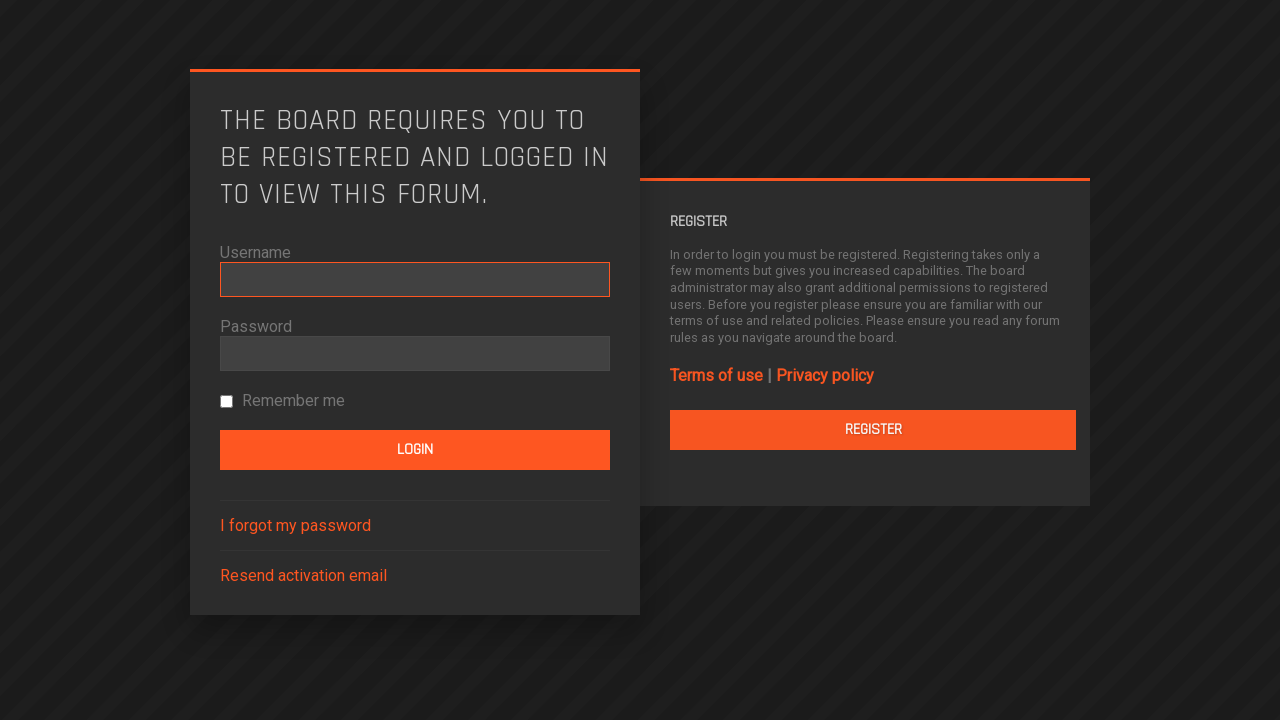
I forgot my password (295, 525)
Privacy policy (825, 375)
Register (873, 429)
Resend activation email (303, 575)
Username (255, 252)
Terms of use (716, 375)
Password (256, 326)
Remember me (282, 400)
